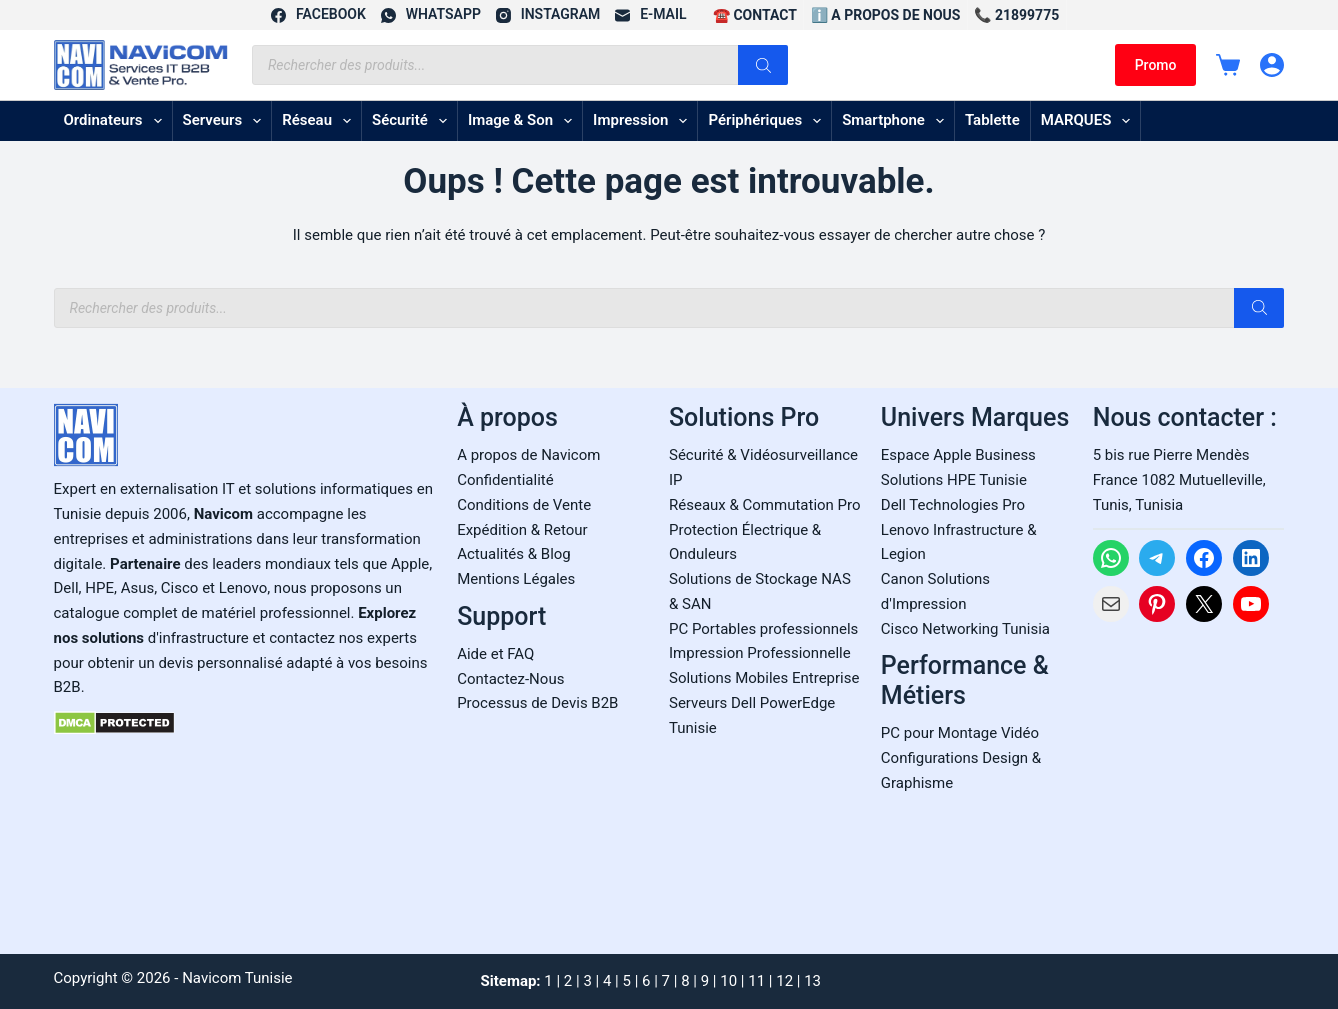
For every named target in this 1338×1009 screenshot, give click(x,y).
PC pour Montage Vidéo (960, 733)
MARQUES (1090, 121)
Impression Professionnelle (760, 653)
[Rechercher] (763, 65)
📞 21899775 (1016, 15)
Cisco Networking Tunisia (965, 629)
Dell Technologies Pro (953, 505)
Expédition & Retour (522, 530)
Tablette (992, 120)
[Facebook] (318, 14)
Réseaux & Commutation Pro (765, 505)
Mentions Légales (516, 579)
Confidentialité (505, 480)
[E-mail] (650, 14)
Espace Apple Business (958, 455)
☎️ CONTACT (755, 15)
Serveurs (226, 121)
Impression (644, 121)
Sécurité (413, 121)
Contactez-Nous (510, 679)
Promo (1156, 65)
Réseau (320, 121)
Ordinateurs (117, 121)
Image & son (524, 121)
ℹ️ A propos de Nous (886, 15)
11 (756, 981)
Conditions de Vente (524, 505)
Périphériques (768, 121)
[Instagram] (548, 14)
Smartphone (897, 121)
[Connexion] (1272, 65)
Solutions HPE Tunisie (954, 480)
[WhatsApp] (431, 14)
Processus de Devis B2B (537, 703)
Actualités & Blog (514, 554)
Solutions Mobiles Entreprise (764, 678)
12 (784, 981)
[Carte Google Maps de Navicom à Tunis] (1189, 782)
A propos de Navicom (528, 455)
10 (728, 981)
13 (812, 981)
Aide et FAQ (495, 654)
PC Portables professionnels (763, 629)
